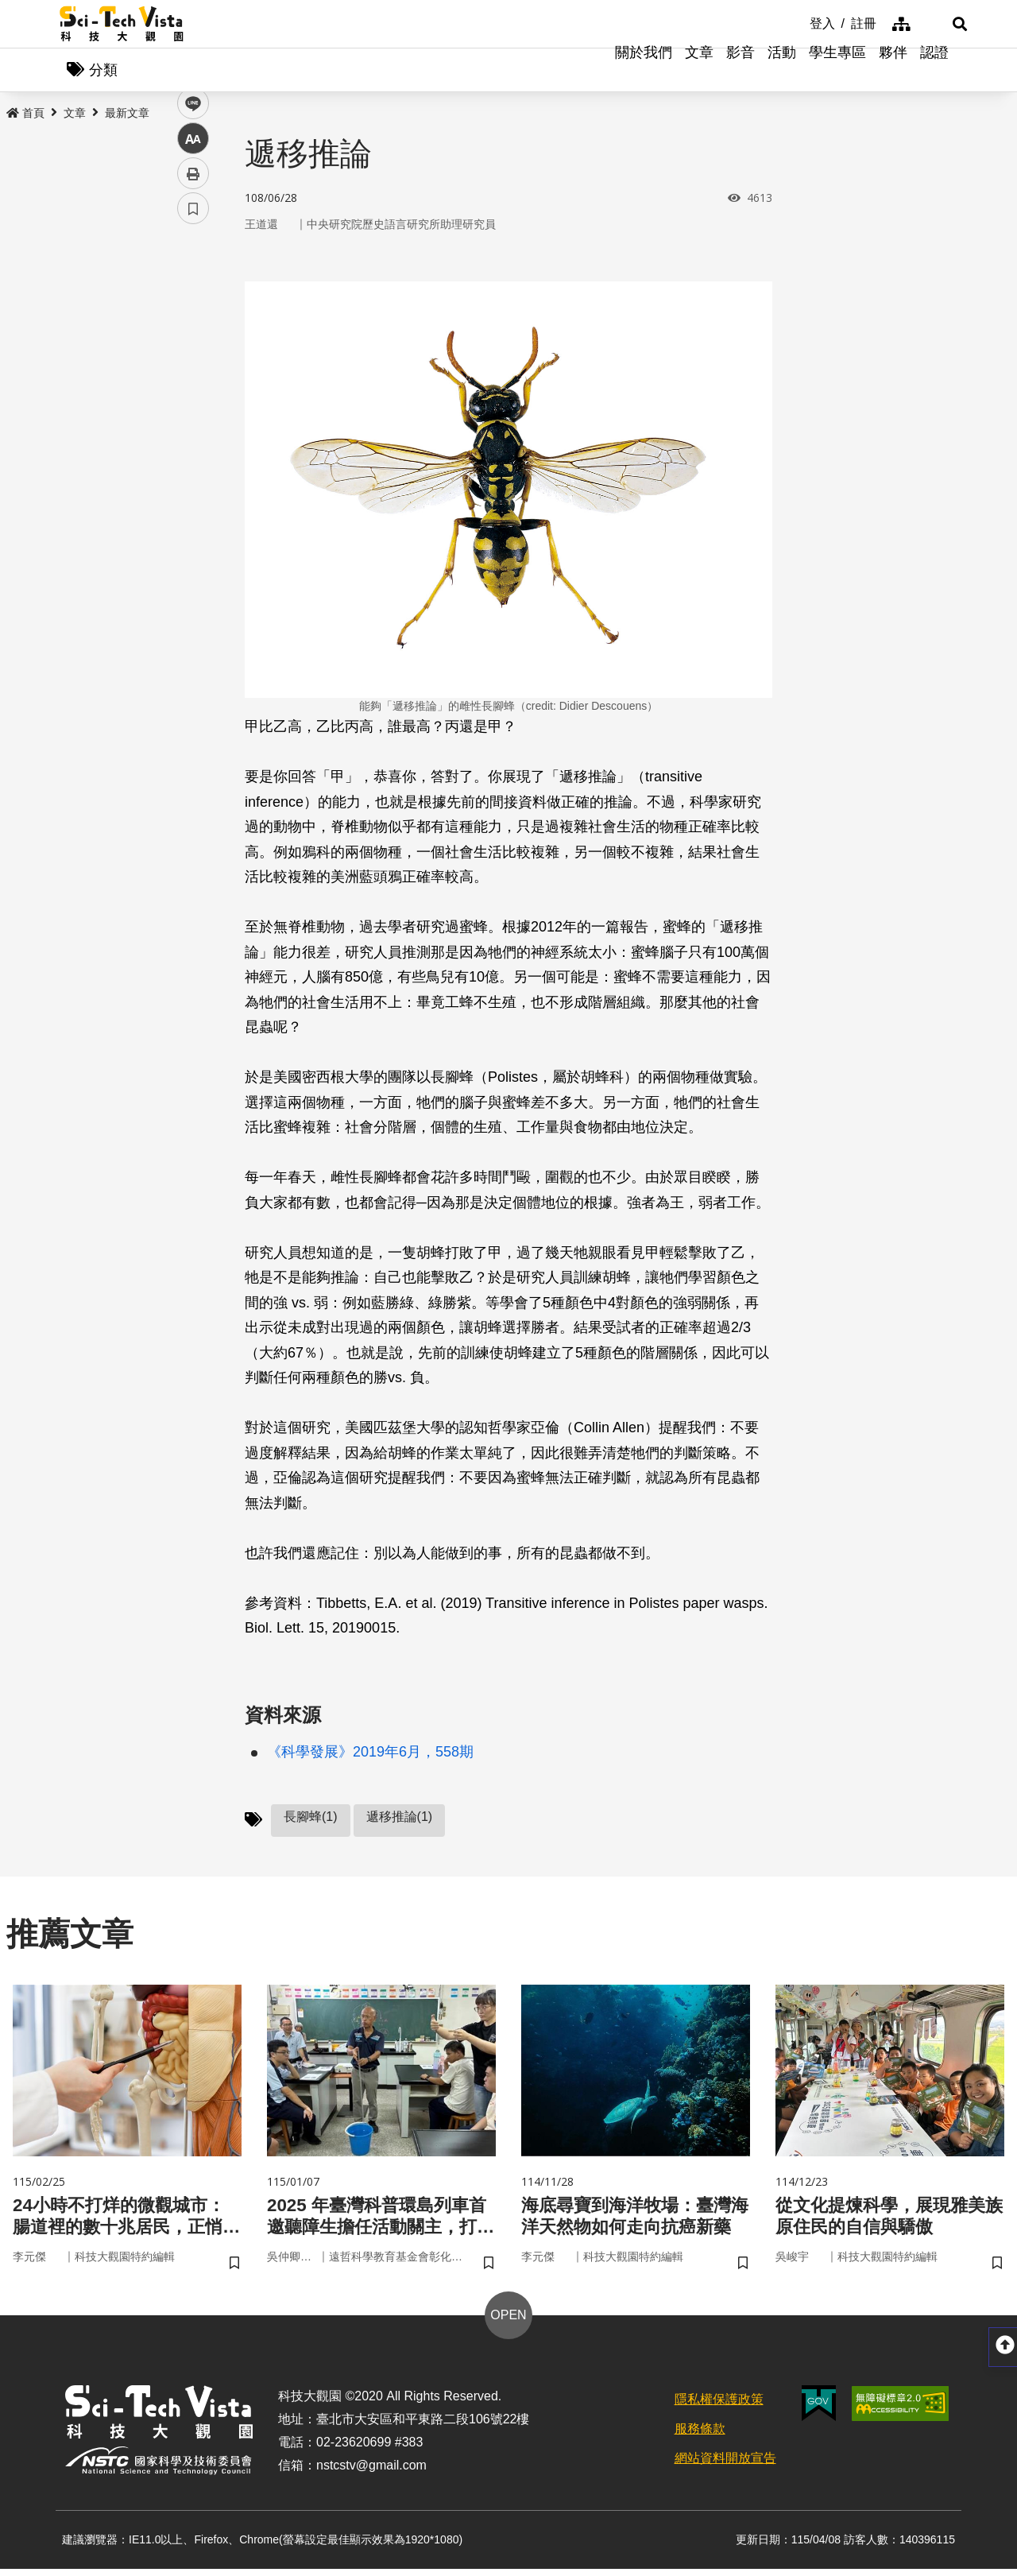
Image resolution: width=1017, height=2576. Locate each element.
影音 (740, 71)
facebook (193, 304)
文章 (699, 71)
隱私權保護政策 (719, 2406)
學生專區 (837, 71)
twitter (193, 339)
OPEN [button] (508, 2322)
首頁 (25, 116)
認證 (934, 71)
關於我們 (643, 71)
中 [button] (193, 409)
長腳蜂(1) (311, 1820)
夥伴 (893, 71)
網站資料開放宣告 (725, 2465)
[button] (937, 24)
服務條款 (700, 2435)
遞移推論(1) (399, 1820)
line (188, 374)
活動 (782, 71)
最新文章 (127, 116)
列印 (193, 443)
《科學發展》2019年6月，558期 (370, 1756)
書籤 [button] (193, 478)
